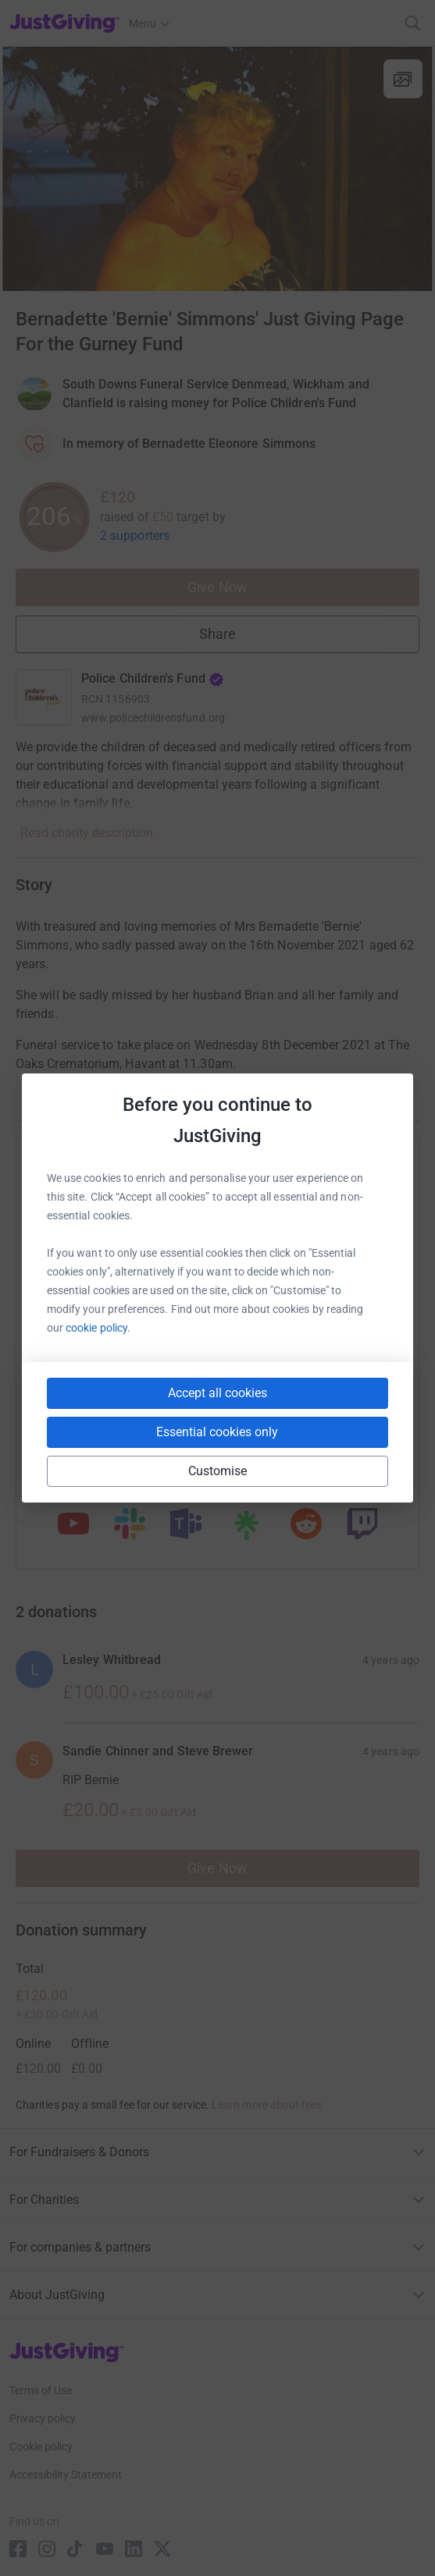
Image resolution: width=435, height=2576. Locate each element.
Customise (218, 1471)
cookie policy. (98, 1328)
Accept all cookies (217, 1393)
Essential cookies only (217, 1432)
